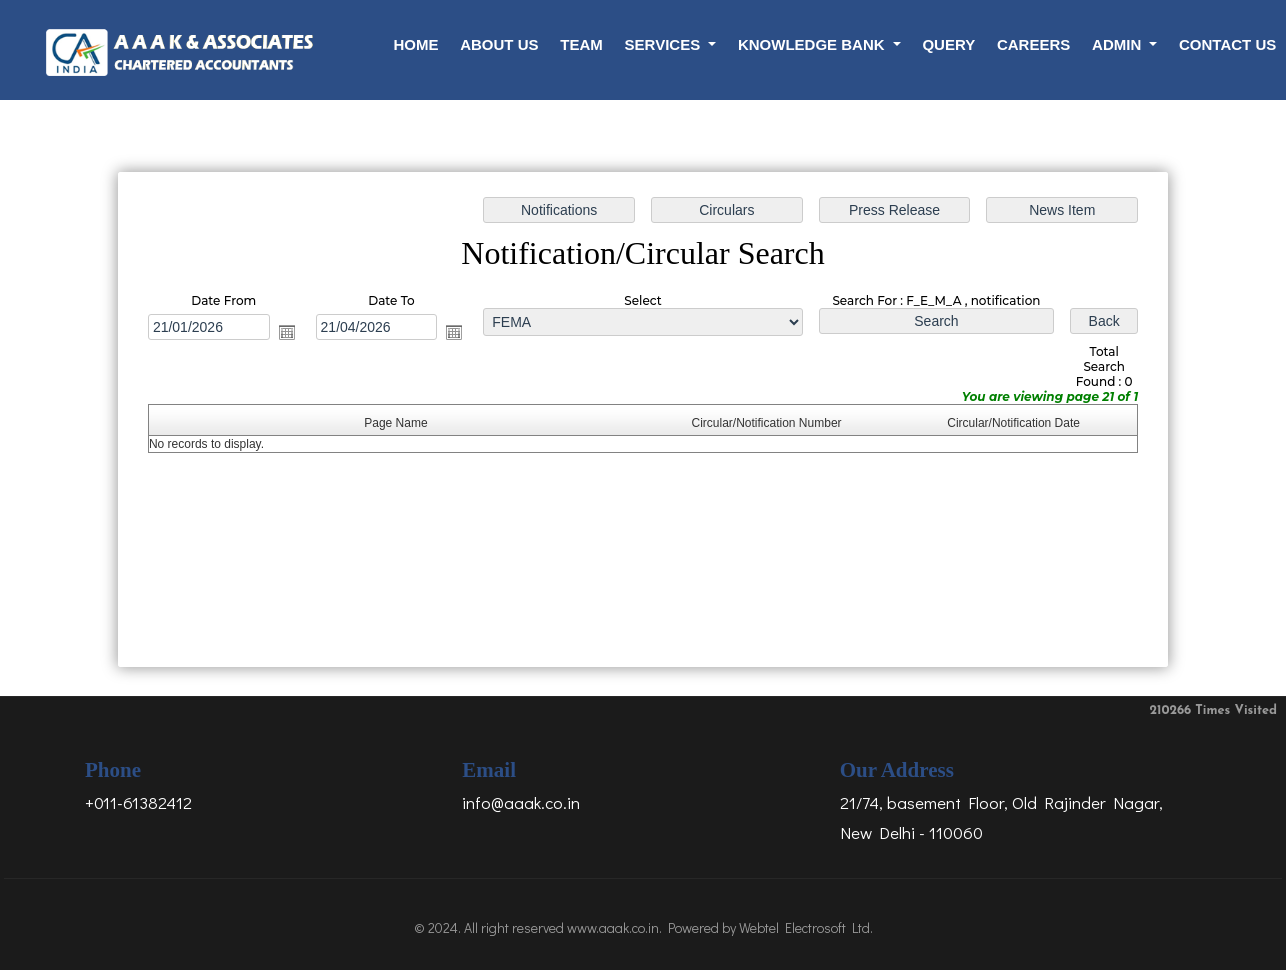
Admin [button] (1118, 44)
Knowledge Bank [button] (813, 44)
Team (581, 44)
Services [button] (665, 44)
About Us (499, 44)
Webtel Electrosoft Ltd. (806, 927)
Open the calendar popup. (289, 333)
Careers (1033, 44)
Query (948, 44)
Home (415, 44)
